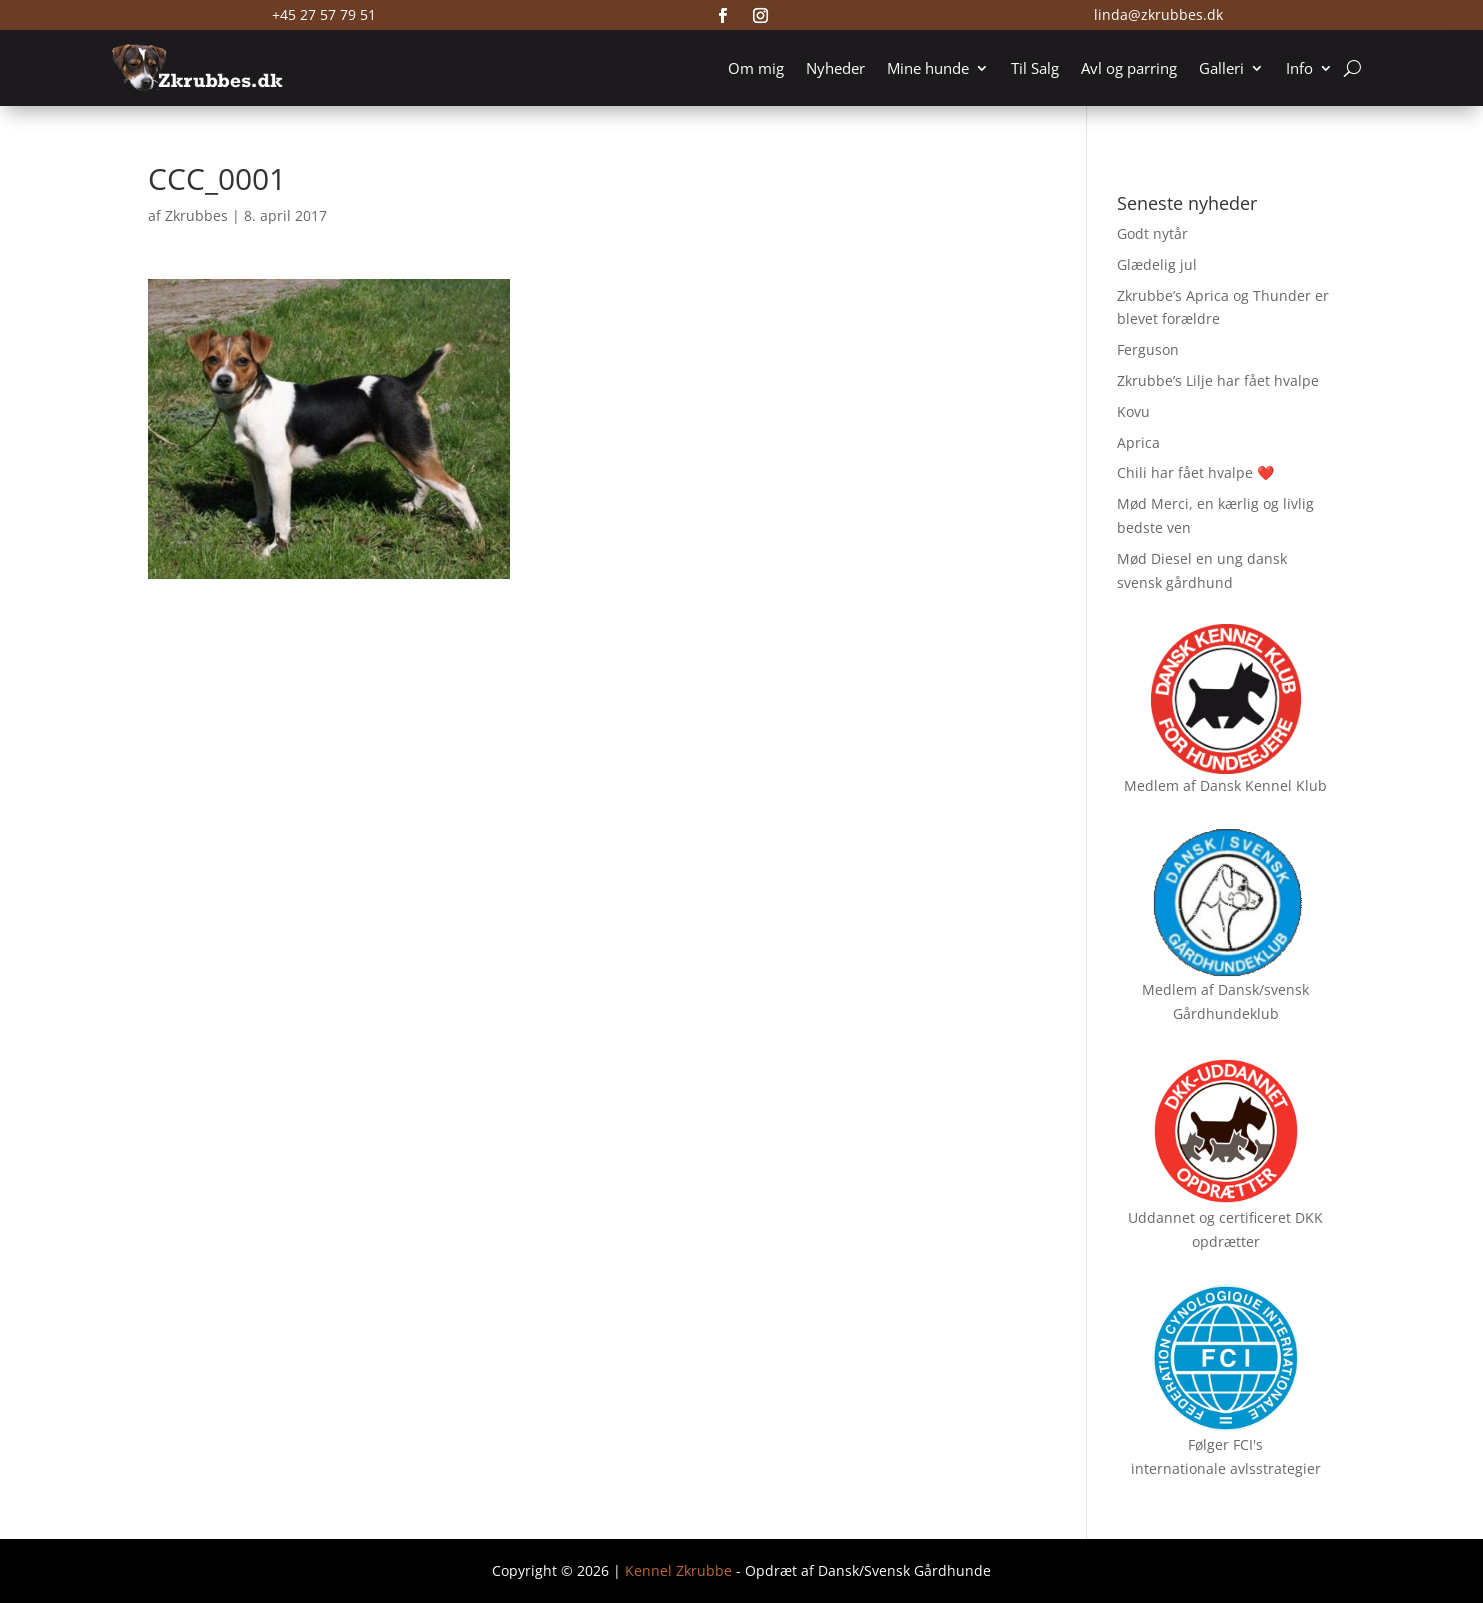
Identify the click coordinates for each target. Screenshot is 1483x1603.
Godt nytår (1152, 233)
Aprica (1138, 442)
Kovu (1133, 411)
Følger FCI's (1225, 1444)
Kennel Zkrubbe (678, 1570)
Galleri (1221, 68)
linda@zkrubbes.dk (1158, 14)
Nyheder (835, 68)
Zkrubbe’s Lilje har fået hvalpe (1218, 380)
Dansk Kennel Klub (1263, 785)
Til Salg (1035, 68)
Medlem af (1160, 785)
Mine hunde (928, 68)
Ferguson (1148, 349)
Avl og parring (1129, 68)
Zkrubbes (196, 215)
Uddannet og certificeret (1209, 1217)
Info (1299, 68)
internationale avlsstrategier (1226, 1468)
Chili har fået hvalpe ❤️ (1195, 472)
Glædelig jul (1157, 264)
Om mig (756, 68)
